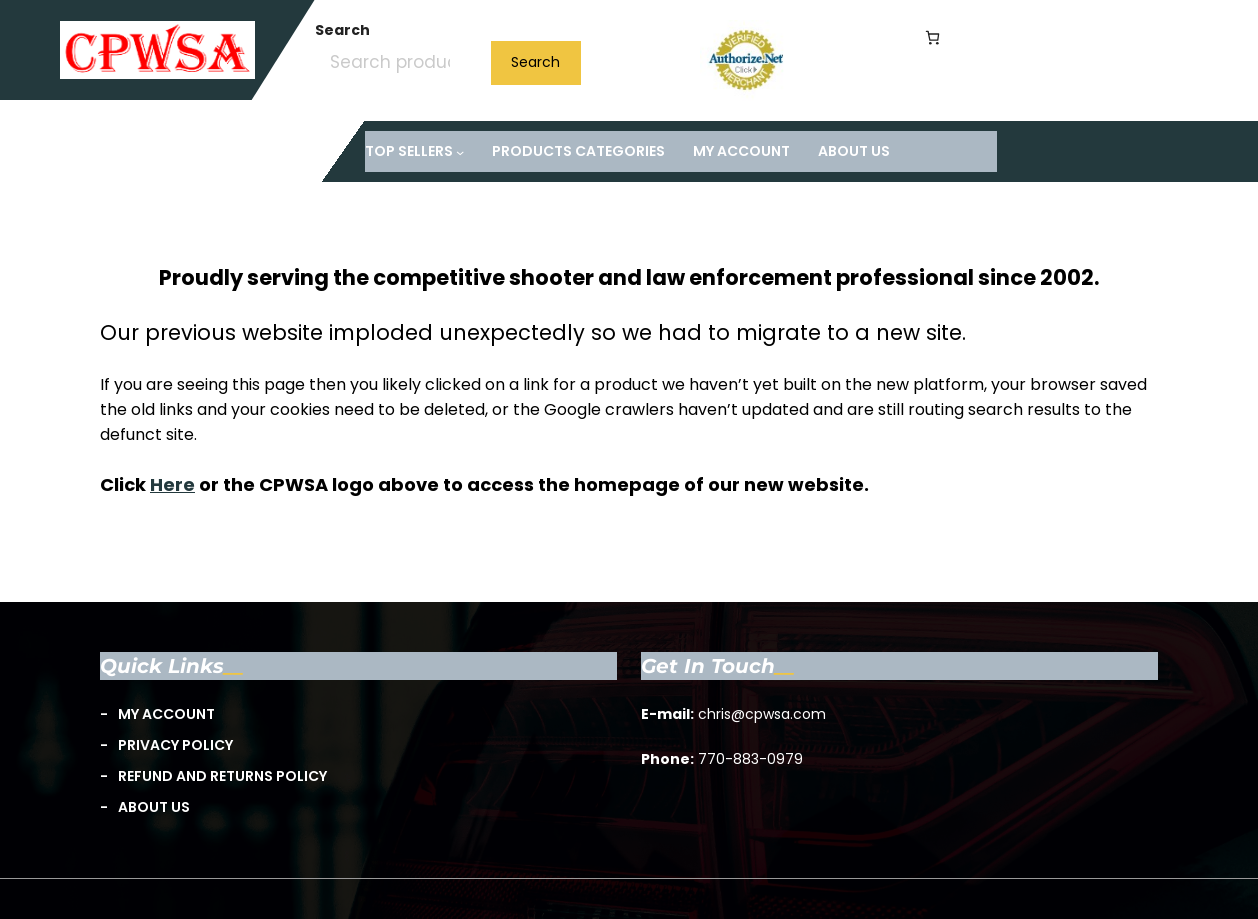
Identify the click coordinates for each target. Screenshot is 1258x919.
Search (342, 30)
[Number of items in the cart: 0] (932, 37)
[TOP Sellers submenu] (415, 151)
